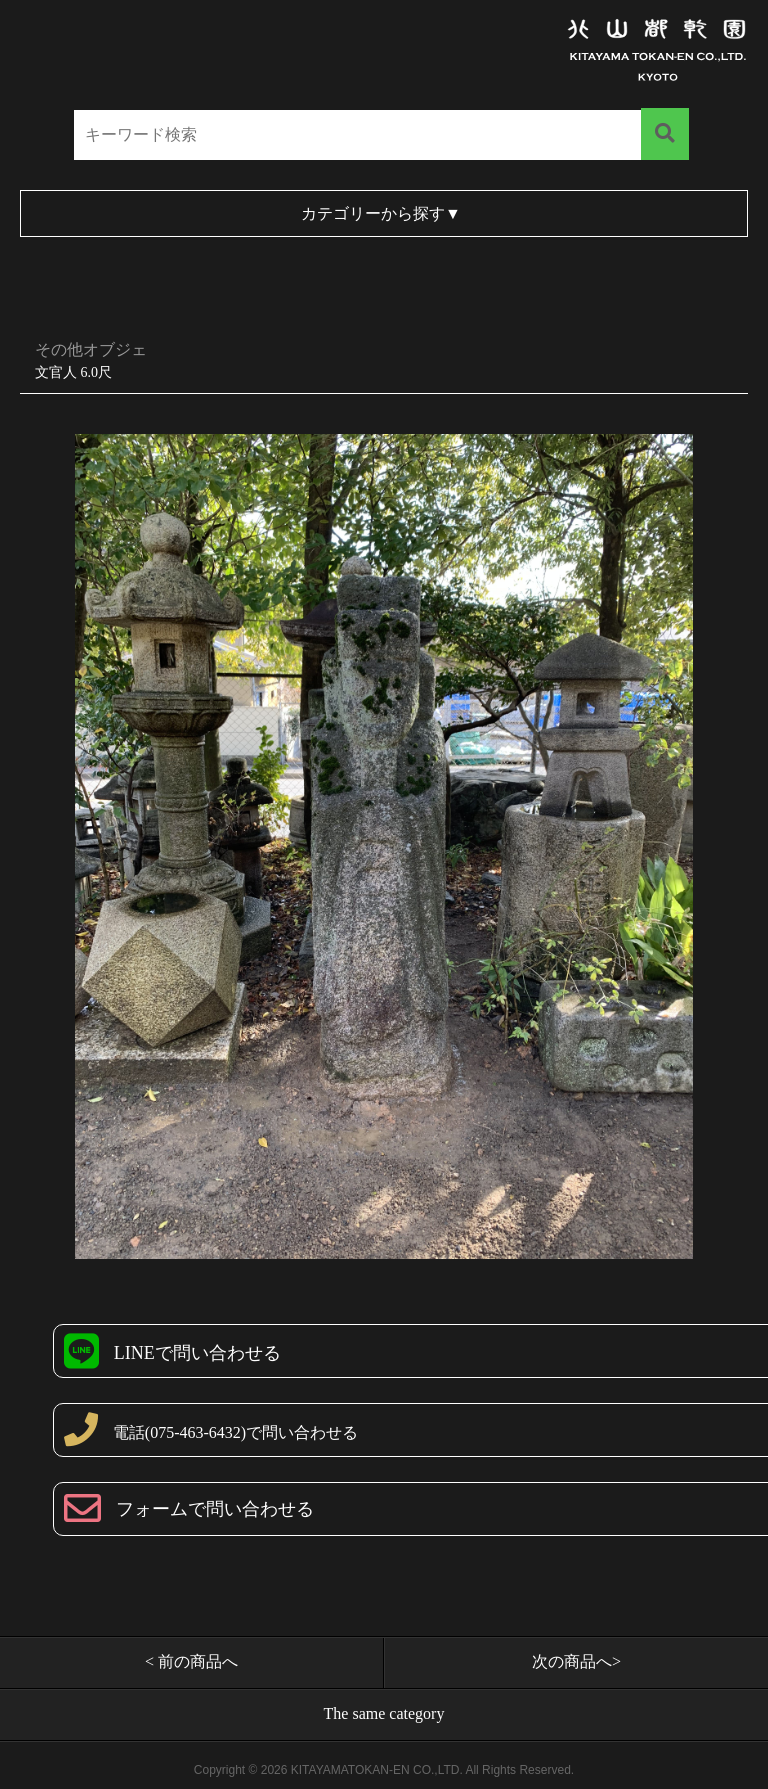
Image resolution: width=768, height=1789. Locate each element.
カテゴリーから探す (381, 213)
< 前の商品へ (191, 1661)
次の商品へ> (576, 1661)
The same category (384, 1713)
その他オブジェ (91, 349)
